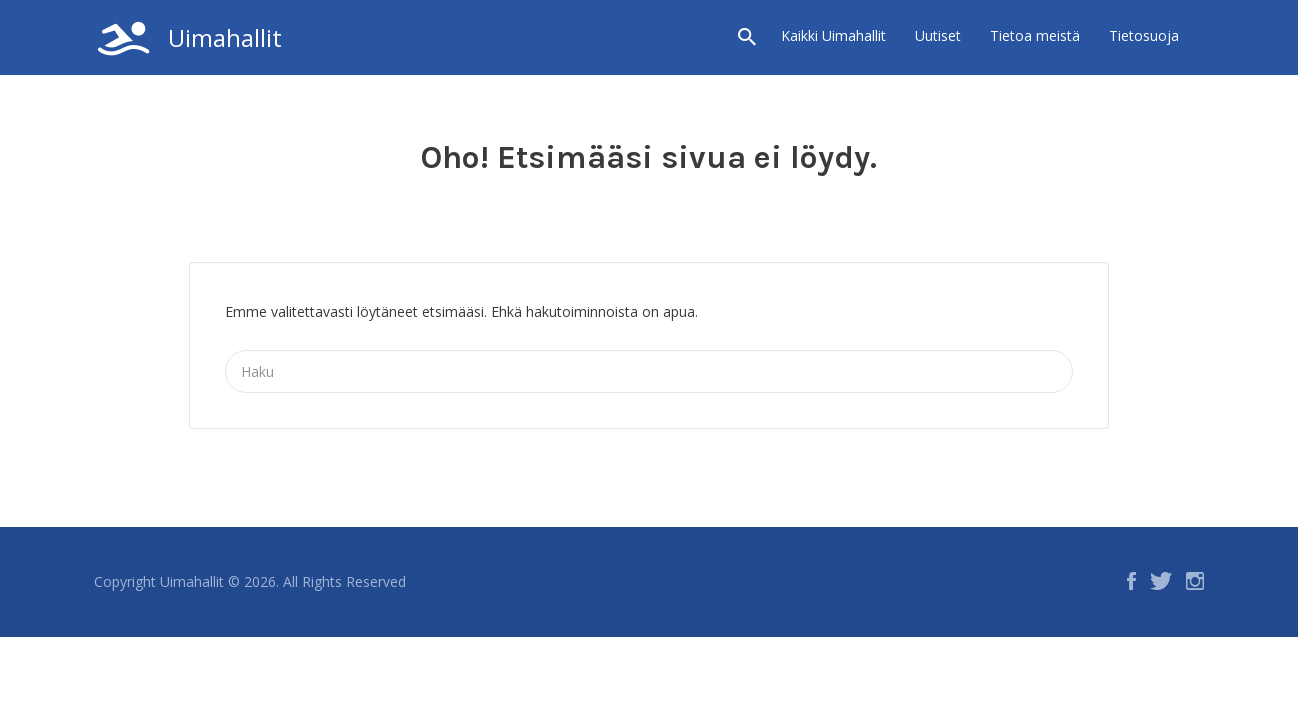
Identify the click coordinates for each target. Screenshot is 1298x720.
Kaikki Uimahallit (833, 35)
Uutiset (938, 35)
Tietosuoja (1144, 35)
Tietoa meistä (1035, 35)
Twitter (1161, 581)
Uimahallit (225, 37)
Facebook (1131, 581)
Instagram (1195, 581)
